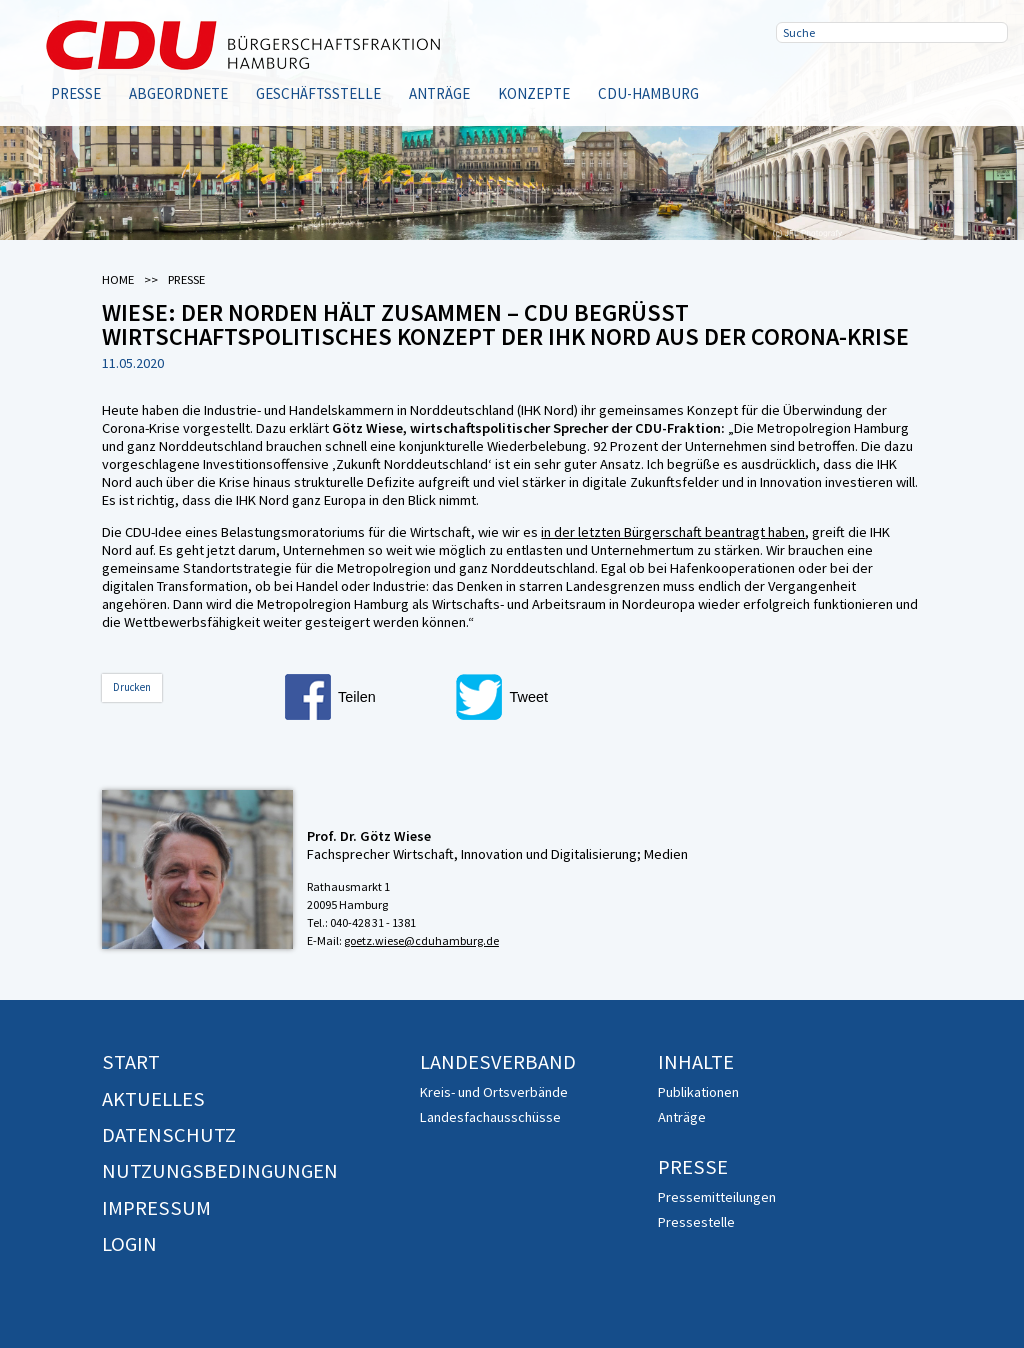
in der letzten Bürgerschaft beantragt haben (673, 532)
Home (118, 279)
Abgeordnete (178, 93)
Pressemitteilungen (717, 1197)
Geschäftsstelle (318, 93)
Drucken (132, 687)
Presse (76, 93)
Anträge (439, 93)
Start (131, 1062)
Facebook (798, 80)
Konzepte (534, 93)
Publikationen (698, 1092)
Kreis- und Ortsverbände (494, 1092)
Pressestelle (696, 1222)
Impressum (156, 1208)
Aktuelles (153, 1099)
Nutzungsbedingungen (220, 1171)
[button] (365, 697)
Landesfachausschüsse (490, 1117)
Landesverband (498, 1062)
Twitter (862, 80)
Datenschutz (169, 1135)
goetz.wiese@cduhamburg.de (421, 940)
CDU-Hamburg (648, 93)
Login (129, 1244)
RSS (926, 80)
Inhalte (696, 1062)
